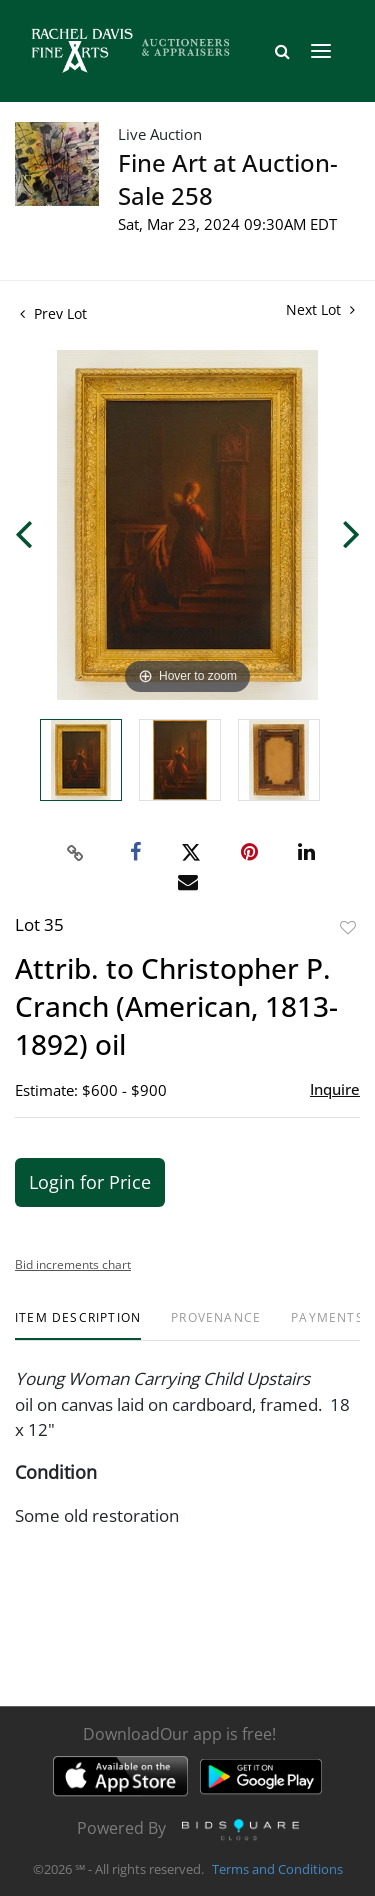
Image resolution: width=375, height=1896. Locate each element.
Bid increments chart (73, 1264)
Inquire (335, 1089)
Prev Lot (53, 313)
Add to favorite (348, 927)
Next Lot (320, 309)
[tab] (78, 1325)
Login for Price (90, 1182)
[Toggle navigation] (321, 51)
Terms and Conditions (277, 1870)
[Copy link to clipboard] (75, 853)
